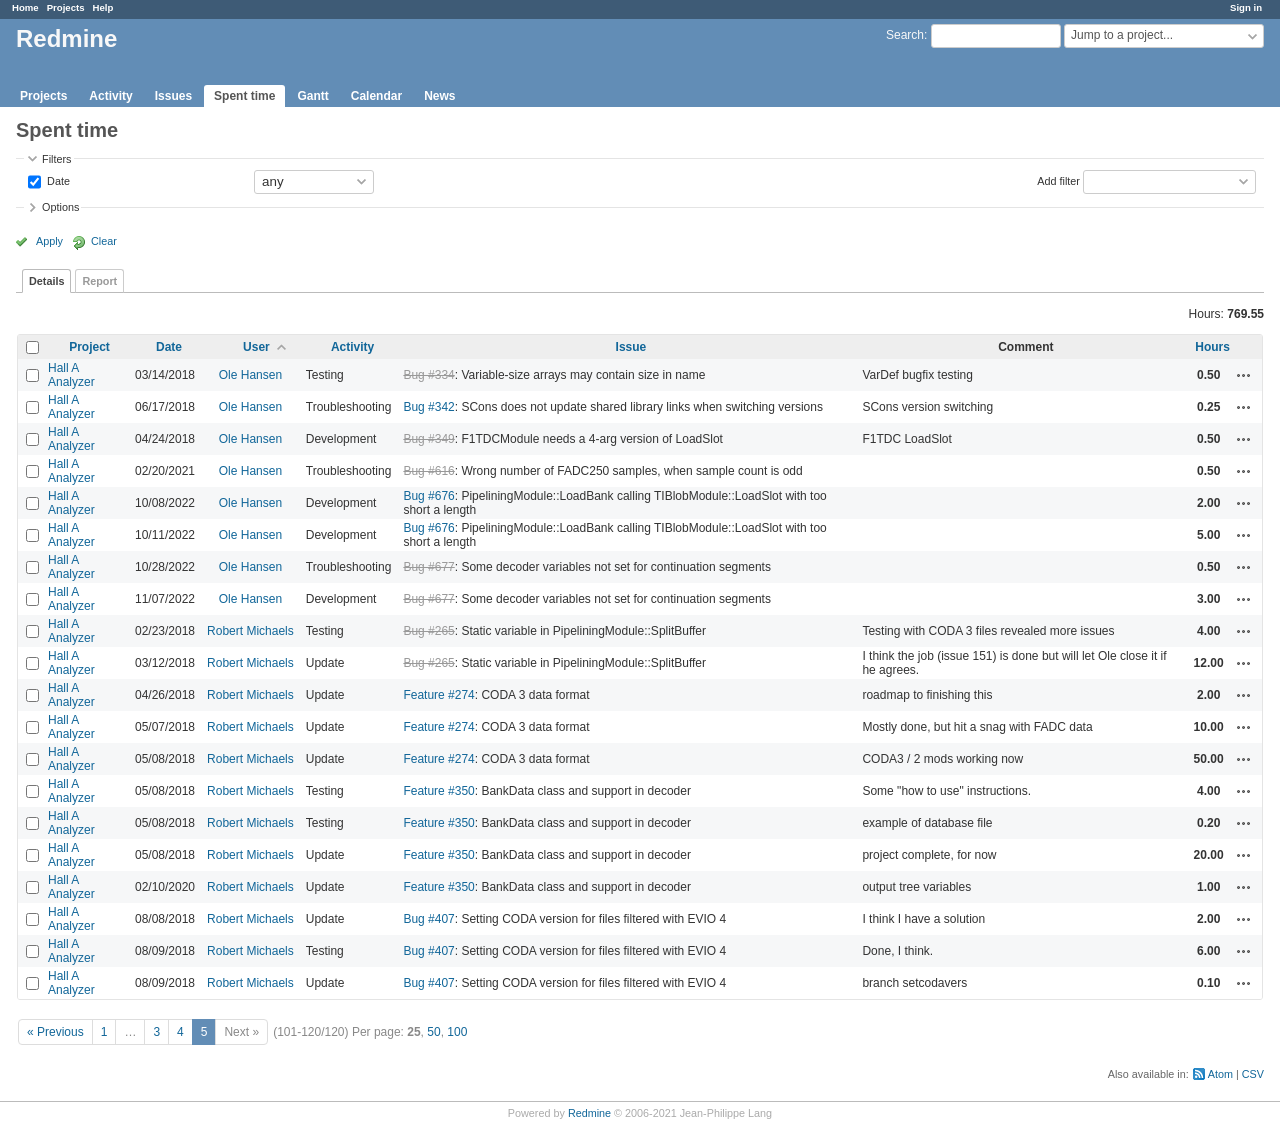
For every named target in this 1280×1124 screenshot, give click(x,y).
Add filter (1058, 180)
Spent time (244, 96)
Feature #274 (438, 695)
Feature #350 (438, 791)
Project (89, 347)
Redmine (589, 1113)
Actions (1244, 375)
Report (99, 281)
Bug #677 (428, 567)
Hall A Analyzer (71, 375)
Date (57, 180)
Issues (173, 96)
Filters (56, 159)
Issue (631, 347)
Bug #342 (428, 407)
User (256, 347)
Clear (104, 241)
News (439, 96)
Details (46, 281)
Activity (110, 96)
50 (433, 1032)
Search (905, 35)
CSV (1253, 1074)
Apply (49, 241)
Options (60, 207)
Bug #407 (428, 919)
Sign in (1246, 7)
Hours (1212, 347)
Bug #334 (428, 375)
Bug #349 (428, 439)
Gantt (312, 96)
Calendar (376, 96)
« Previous (55, 1032)
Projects (66, 7)
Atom (1220, 1074)
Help (103, 7)
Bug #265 (428, 631)
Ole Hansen (250, 375)
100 (457, 1032)
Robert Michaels (250, 631)
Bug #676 (428, 496)
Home (25, 7)
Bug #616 (428, 471)
